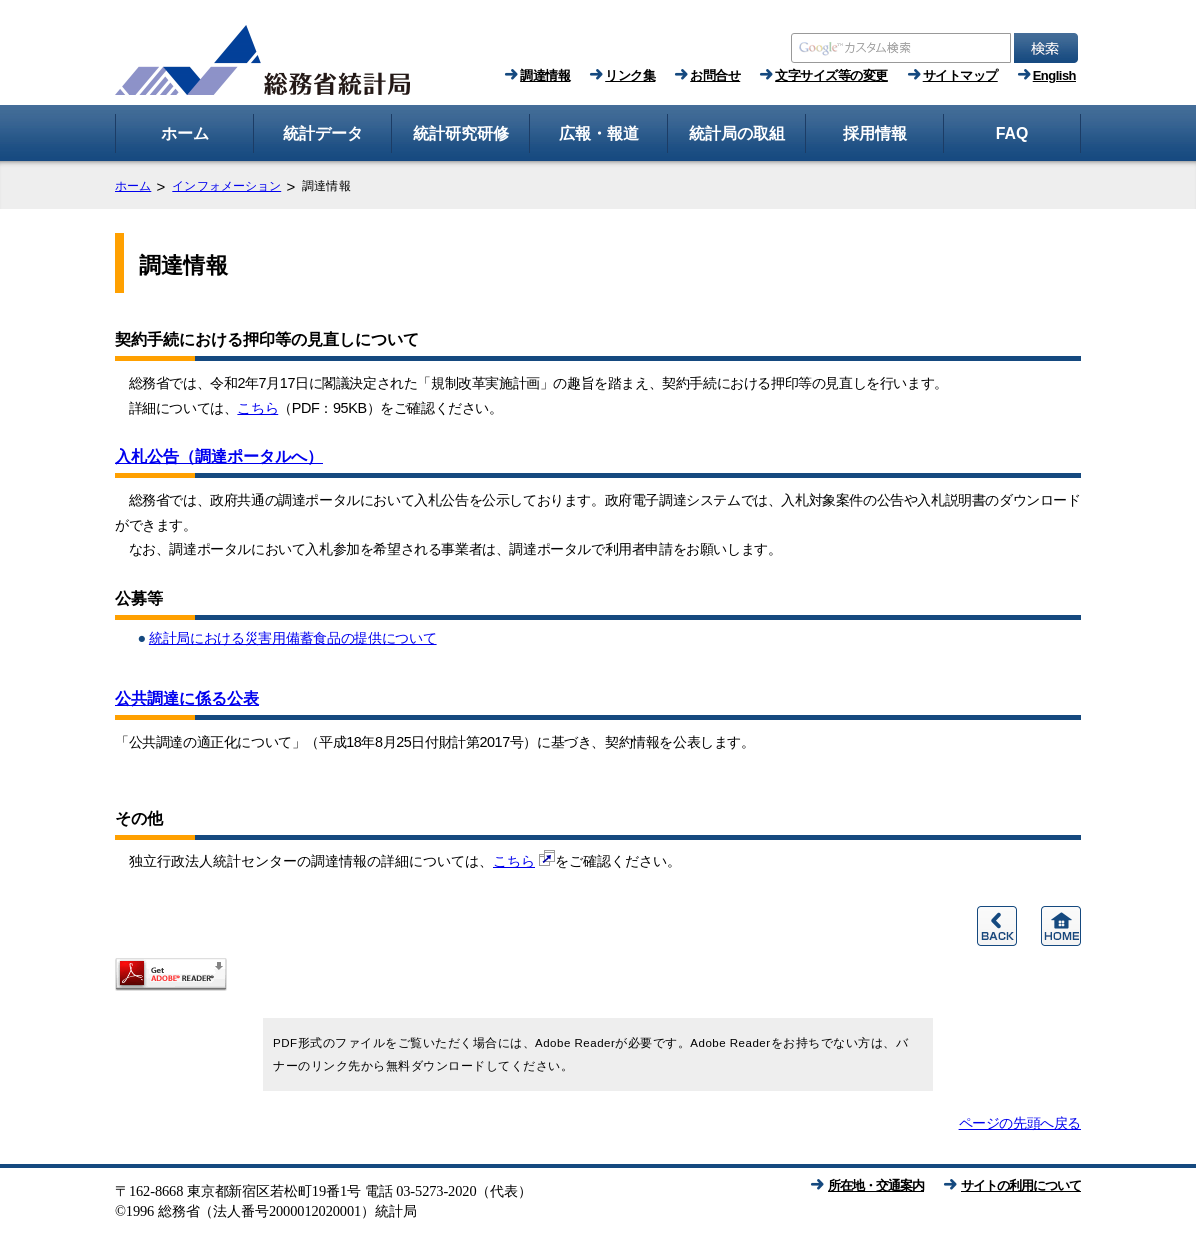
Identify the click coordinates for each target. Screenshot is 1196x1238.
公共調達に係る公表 (187, 698)
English (1054, 75)
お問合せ (715, 75)
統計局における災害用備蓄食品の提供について (293, 638)
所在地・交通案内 (876, 1185)
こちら (257, 408)
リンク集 (630, 75)
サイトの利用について (1021, 1185)
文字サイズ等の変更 (831, 75)
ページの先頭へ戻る (1020, 1123)
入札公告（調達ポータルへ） (219, 456)
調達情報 (545, 75)
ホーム (133, 186)
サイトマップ (960, 75)
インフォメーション (226, 186)
